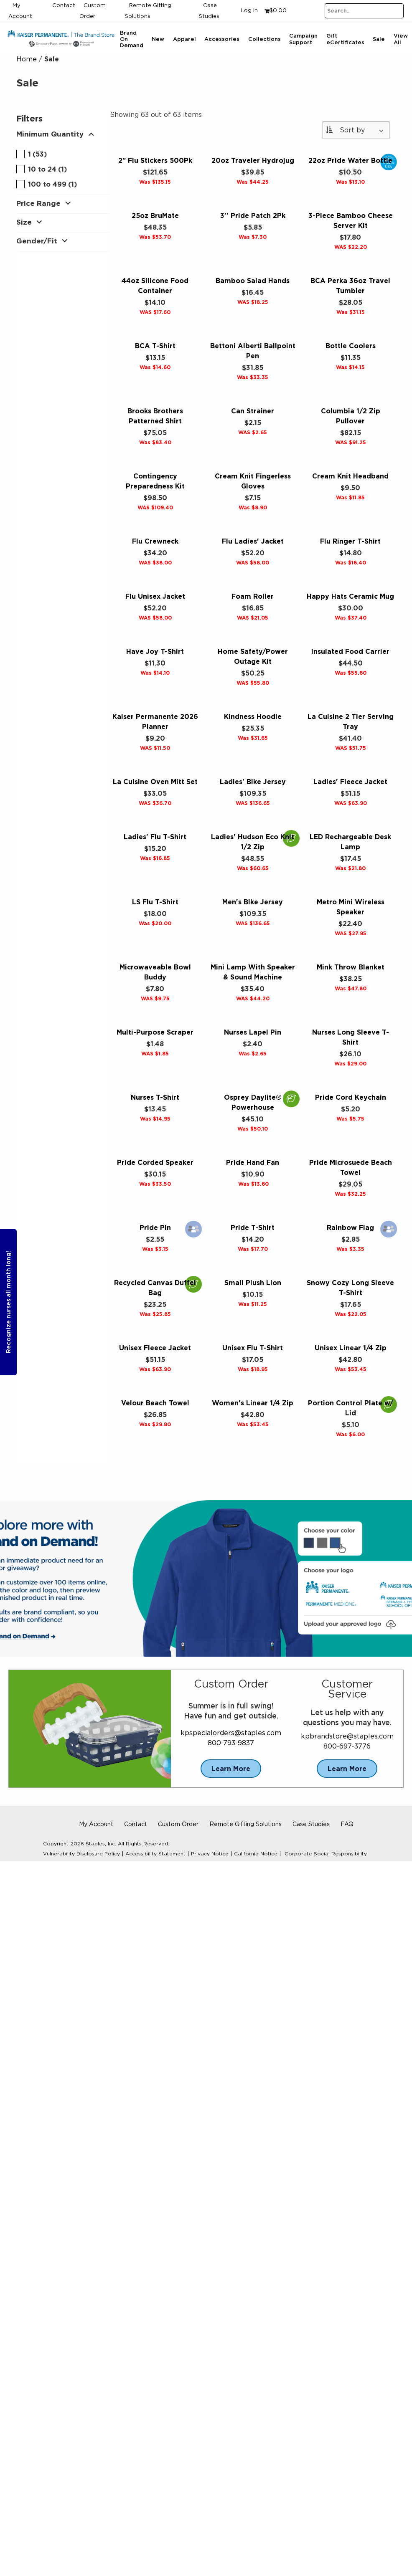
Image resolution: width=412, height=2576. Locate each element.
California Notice (255, 1853)
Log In (249, 10)
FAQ (347, 1824)
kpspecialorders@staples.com (231, 1733)
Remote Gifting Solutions (245, 1824)
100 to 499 (46, 184)
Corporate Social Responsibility (326, 1853)
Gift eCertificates (345, 39)
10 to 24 (41, 169)
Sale (379, 39)
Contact (63, 5)
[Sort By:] (356, 130)
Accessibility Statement (155, 1853)
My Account (96, 1824)
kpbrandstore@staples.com (347, 1736)
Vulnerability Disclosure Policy (81, 1853)
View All (401, 39)
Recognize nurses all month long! (8, 1302)
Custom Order (178, 1824)
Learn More (230, 1768)
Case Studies (311, 1824)
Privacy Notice (210, 1853)
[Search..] (364, 10)
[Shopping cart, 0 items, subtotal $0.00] (275, 11)
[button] (63, 135)
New (158, 39)
